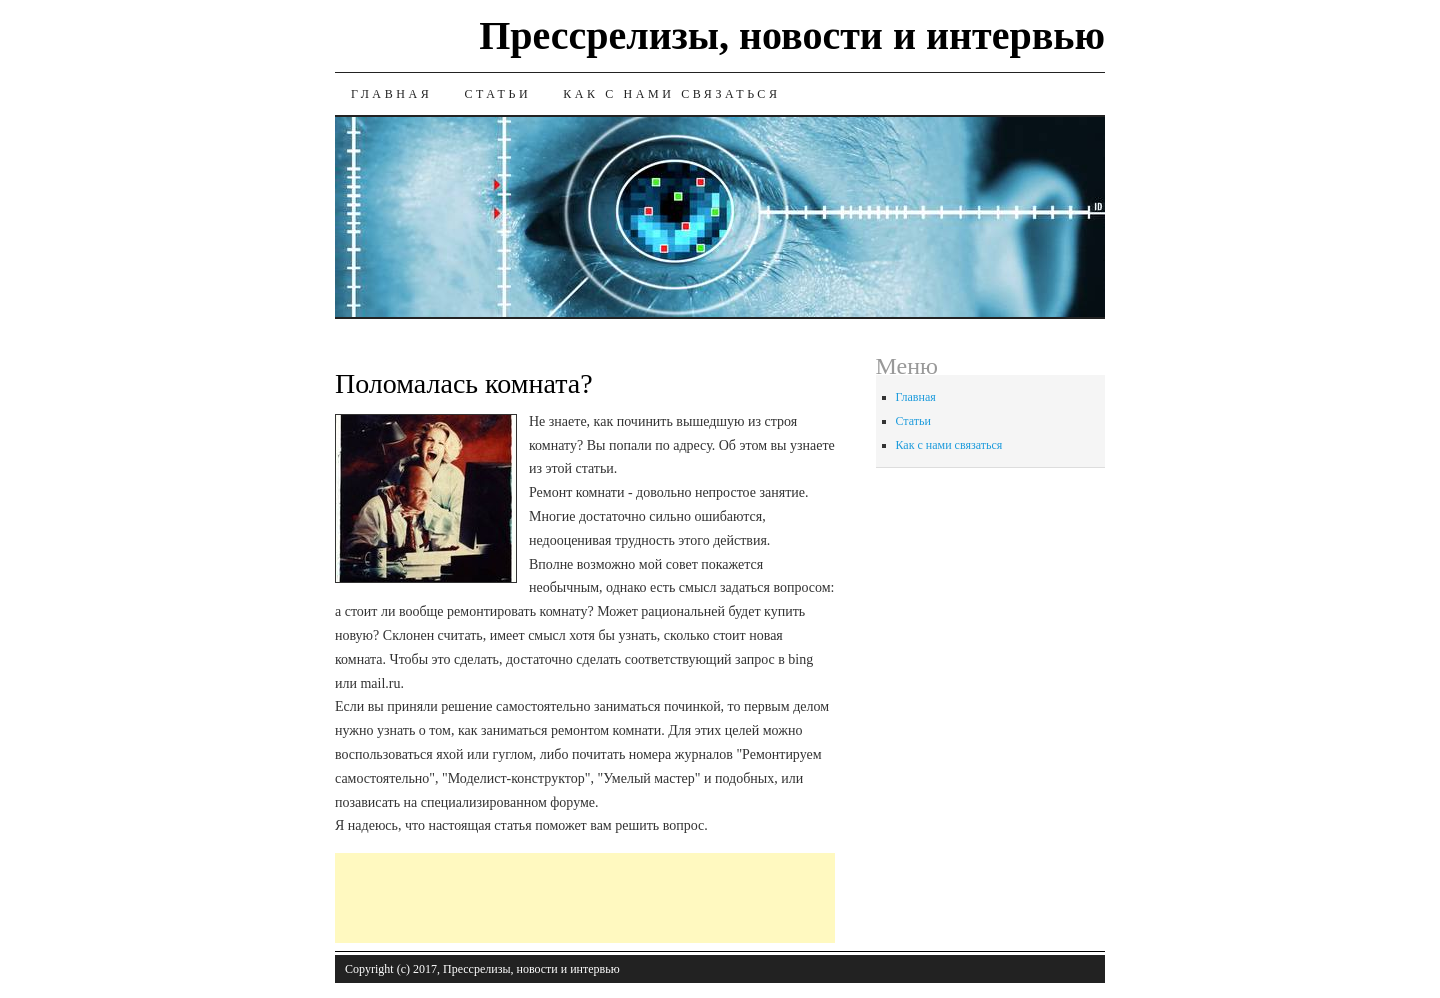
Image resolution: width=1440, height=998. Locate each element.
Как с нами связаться (671, 94)
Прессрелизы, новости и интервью (792, 35)
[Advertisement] (699, 898)
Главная (391, 94)
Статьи (497, 94)
